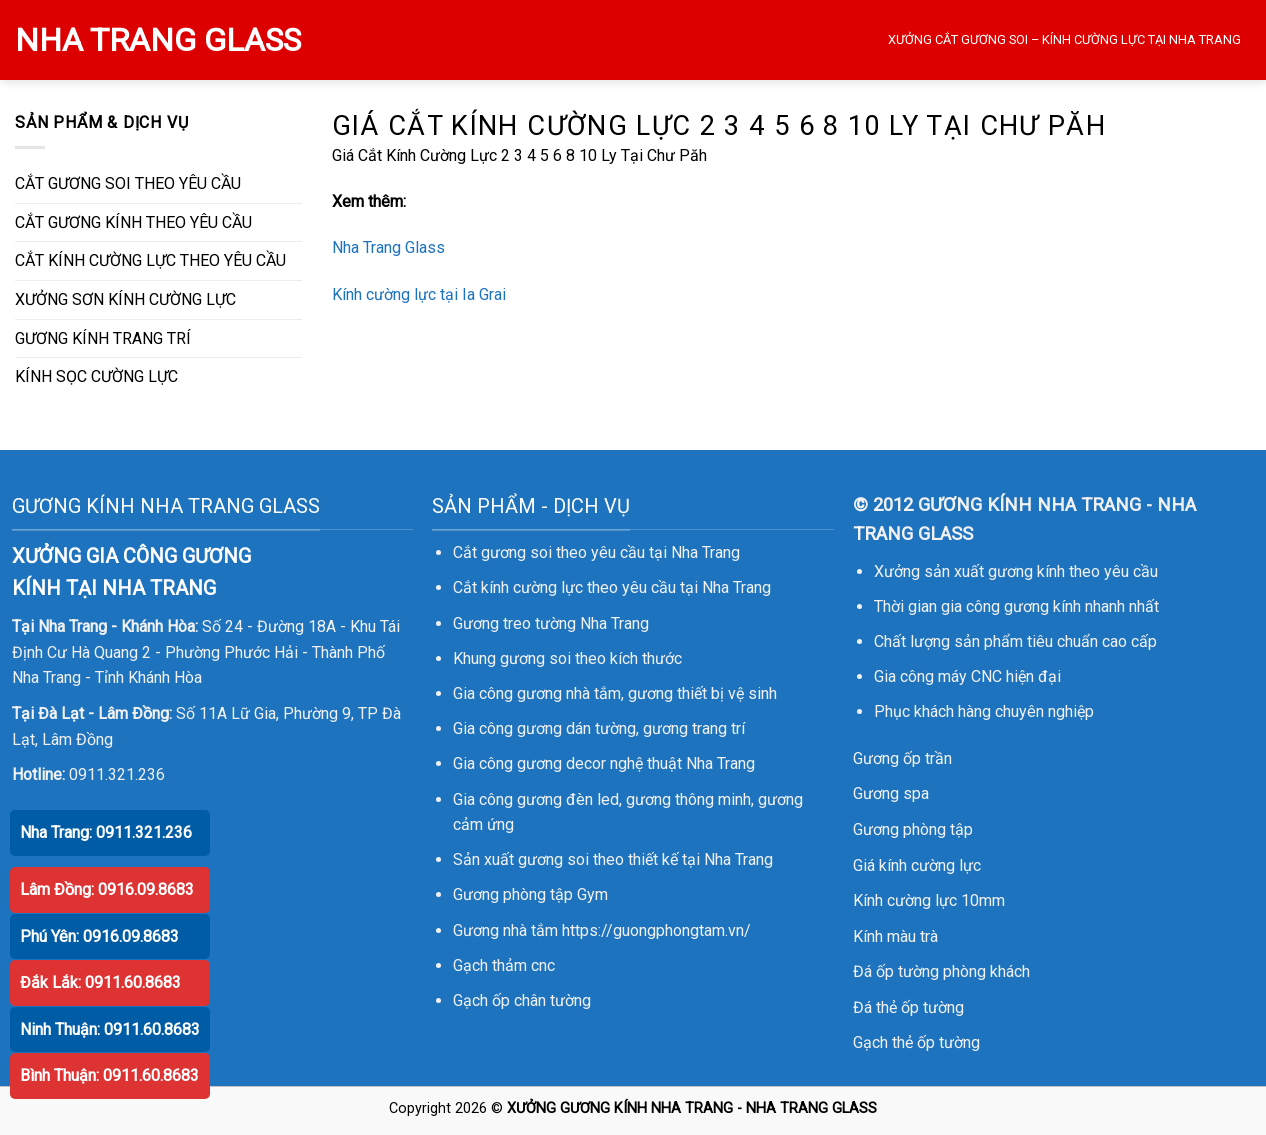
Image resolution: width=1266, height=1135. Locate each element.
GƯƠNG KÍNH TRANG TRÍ (103, 338)
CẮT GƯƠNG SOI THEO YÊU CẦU (128, 183)
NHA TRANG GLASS (158, 40)
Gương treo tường (514, 623)
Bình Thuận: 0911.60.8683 (109, 1075)
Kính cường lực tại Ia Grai (419, 294)
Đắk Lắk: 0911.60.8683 (100, 982)
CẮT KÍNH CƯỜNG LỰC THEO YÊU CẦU (150, 260)
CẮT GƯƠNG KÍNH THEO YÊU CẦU (133, 222)
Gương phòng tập (913, 829)
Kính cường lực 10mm (929, 900)
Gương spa (891, 793)
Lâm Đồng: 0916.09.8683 (107, 889)
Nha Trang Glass (388, 247)
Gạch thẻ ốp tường (916, 1042)
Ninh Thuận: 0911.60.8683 (110, 1029)
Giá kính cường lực (917, 865)
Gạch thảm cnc (504, 965)
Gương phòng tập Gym (530, 894)
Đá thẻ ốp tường (908, 1007)
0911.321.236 (117, 774)
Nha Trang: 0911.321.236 (106, 832)
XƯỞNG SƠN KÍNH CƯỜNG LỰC (125, 299)
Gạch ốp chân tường (522, 1000)
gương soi (535, 658)
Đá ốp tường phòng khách (941, 971)
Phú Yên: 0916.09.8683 (99, 936)
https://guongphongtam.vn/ (656, 930)
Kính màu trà (895, 936)
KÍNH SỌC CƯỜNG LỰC (96, 376)
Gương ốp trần (902, 758)
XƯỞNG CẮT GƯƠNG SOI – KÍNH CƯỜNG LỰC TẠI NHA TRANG (1064, 39)
